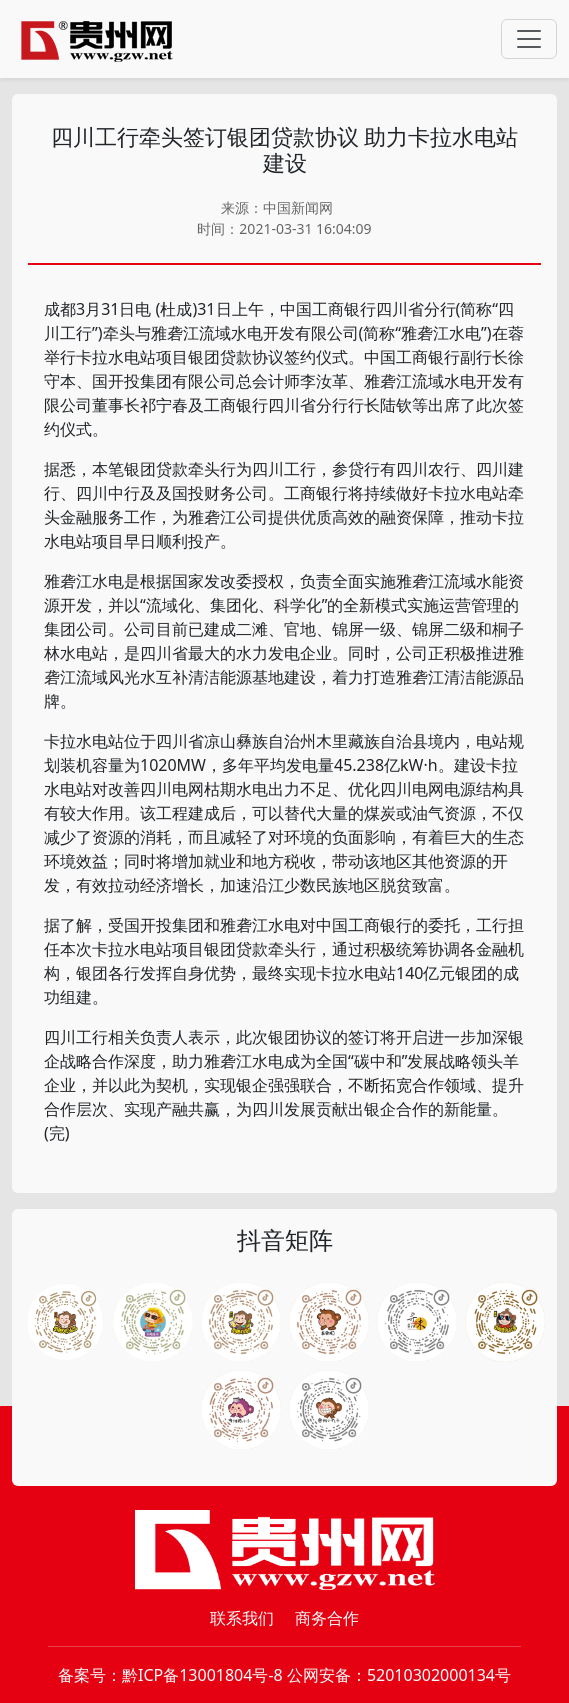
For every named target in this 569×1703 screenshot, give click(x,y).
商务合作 (327, 1618)
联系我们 (242, 1618)
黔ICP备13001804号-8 (202, 1675)
